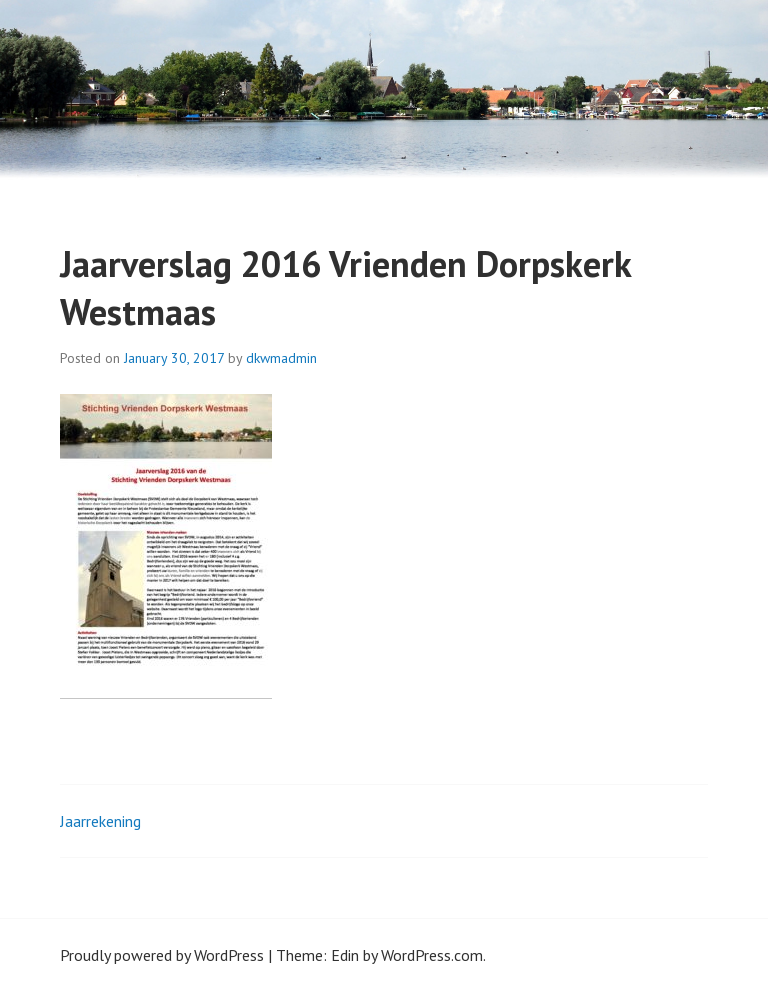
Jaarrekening (100, 821)
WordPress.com (432, 955)
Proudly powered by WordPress (162, 955)
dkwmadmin (281, 358)
